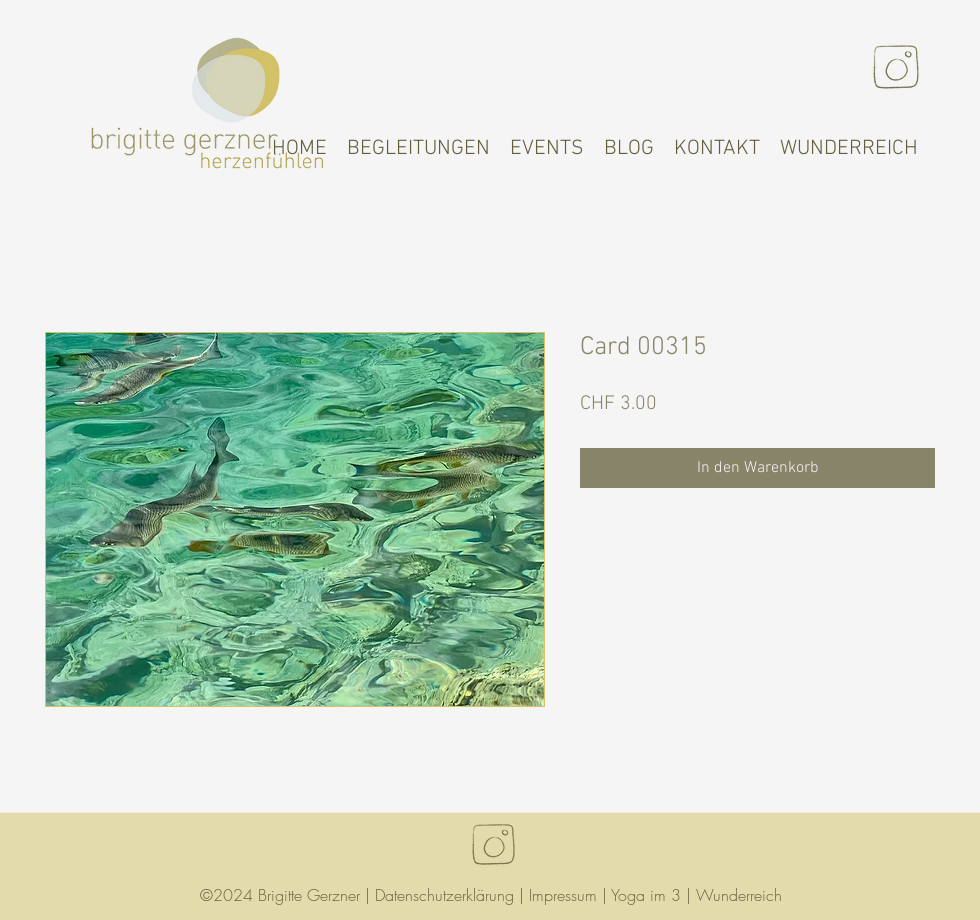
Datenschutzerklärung (444, 895)
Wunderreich (739, 895)
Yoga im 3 (646, 895)
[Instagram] (896, 67)
